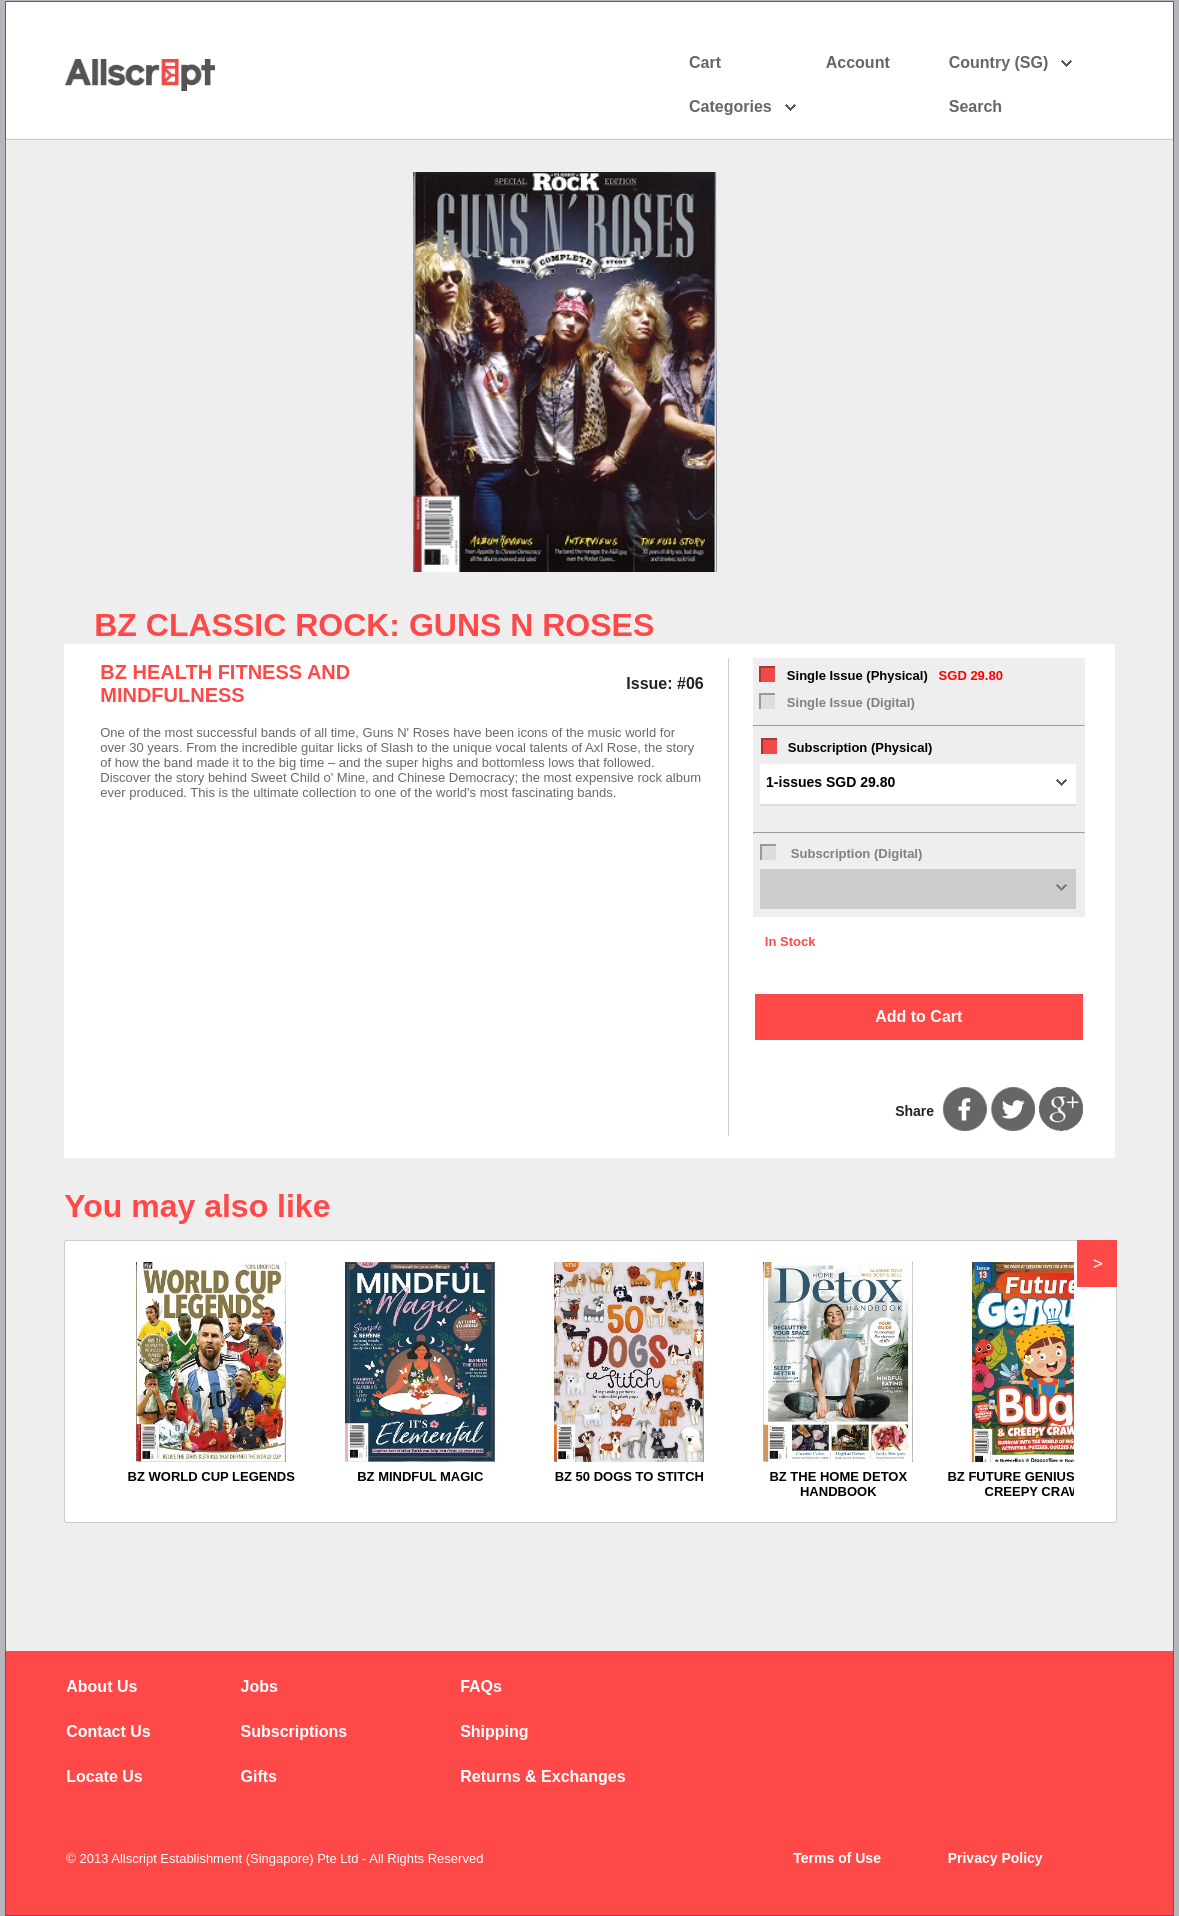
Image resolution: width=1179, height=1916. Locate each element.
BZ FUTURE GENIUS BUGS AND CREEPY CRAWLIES (1047, 1484)
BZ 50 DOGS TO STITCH (629, 1476)
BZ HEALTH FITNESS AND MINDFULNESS (225, 683)
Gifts (259, 1776)
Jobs (259, 1686)
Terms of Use (837, 1858)
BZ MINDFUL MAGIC (420, 1476)
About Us (101, 1686)
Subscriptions (294, 1731)
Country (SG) (1011, 63)
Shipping (494, 1731)
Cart (705, 62)
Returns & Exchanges (542, 1776)
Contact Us (108, 1731)
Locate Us (104, 1776)
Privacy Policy (995, 1858)
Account (875, 63)
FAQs (481, 1686)
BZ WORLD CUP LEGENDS (211, 1476)
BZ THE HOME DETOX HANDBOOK (838, 1484)
